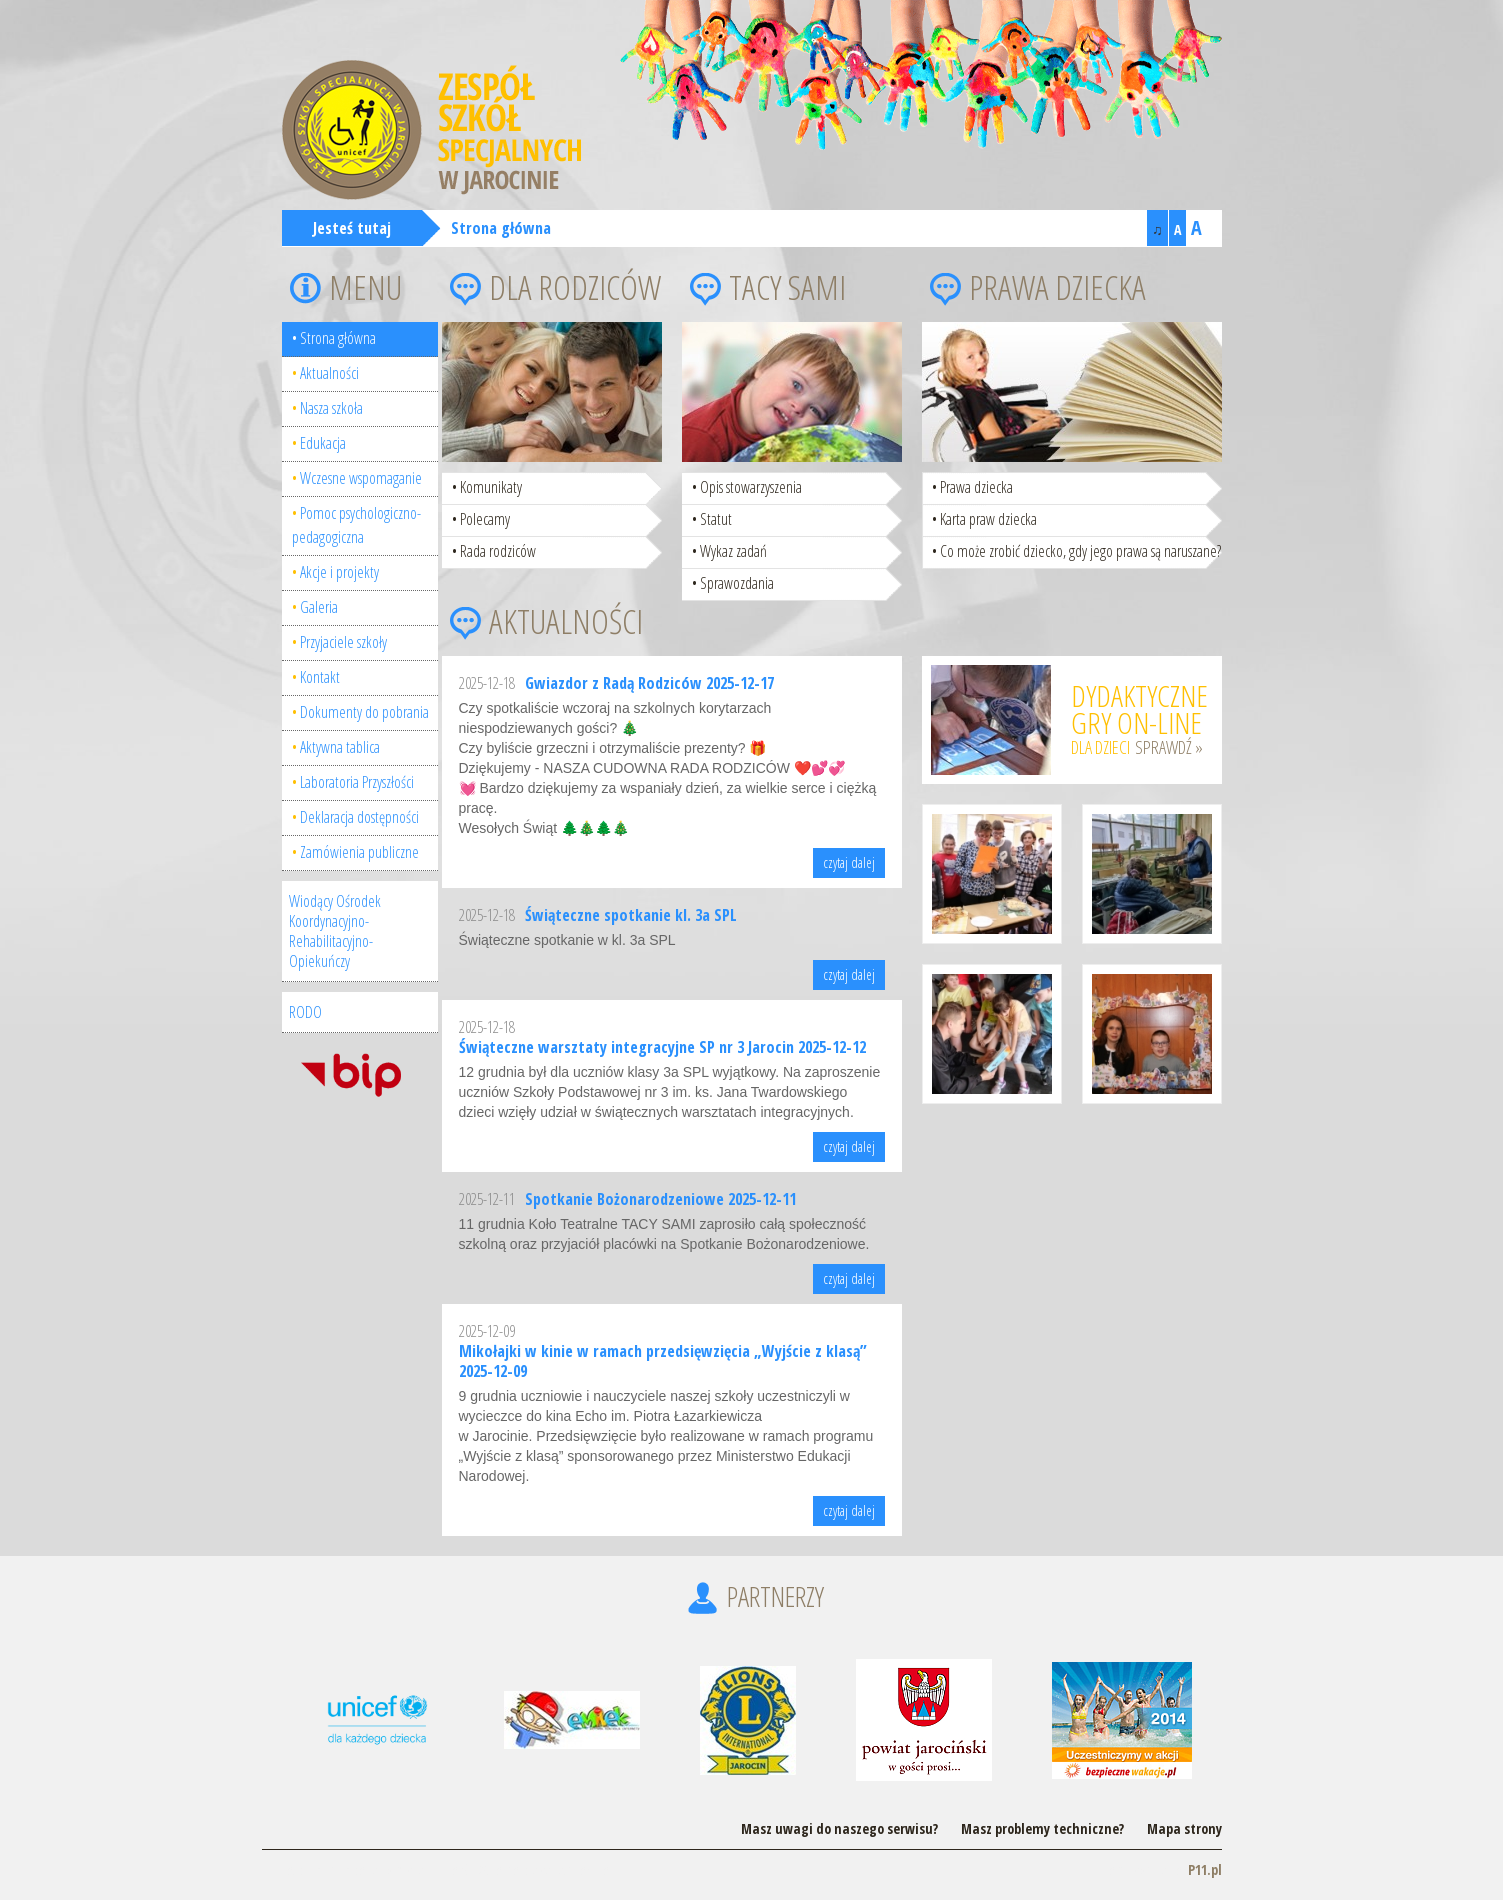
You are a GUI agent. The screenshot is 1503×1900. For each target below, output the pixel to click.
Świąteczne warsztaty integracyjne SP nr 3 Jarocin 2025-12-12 (662, 1047)
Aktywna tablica (340, 747)
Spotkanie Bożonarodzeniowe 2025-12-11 (660, 1199)
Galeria (319, 607)
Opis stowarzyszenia (751, 487)
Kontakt (320, 677)
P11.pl (1205, 1869)
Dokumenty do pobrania (364, 712)
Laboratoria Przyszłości (357, 782)
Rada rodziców (498, 551)
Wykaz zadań (733, 551)
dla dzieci (1139, 717)
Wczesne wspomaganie (361, 478)
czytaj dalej (849, 862)
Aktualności (329, 373)
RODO (305, 1012)
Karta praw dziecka (988, 519)
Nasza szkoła (331, 408)
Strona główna (501, 228)
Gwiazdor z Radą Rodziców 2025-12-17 (649, 683)
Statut (716, 519)
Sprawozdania (737, 583)
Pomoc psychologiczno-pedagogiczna (356, 525)
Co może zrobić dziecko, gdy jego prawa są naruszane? (1080, 551)
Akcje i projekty (339, 572)
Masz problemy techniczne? (1042, 1828)
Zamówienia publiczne (359, 852)
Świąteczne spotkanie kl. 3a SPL (631, 915)
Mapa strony (1184, 1828)
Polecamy (485, 519)
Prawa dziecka (976, 487)
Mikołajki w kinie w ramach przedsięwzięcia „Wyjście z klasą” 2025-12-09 (663, 1361)
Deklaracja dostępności (359, 817)
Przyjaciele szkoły (343, 642)
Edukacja (323, 443)
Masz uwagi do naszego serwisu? (839, 1828)
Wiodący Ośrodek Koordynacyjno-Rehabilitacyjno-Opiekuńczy (335, 931)
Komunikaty (491, 487)
